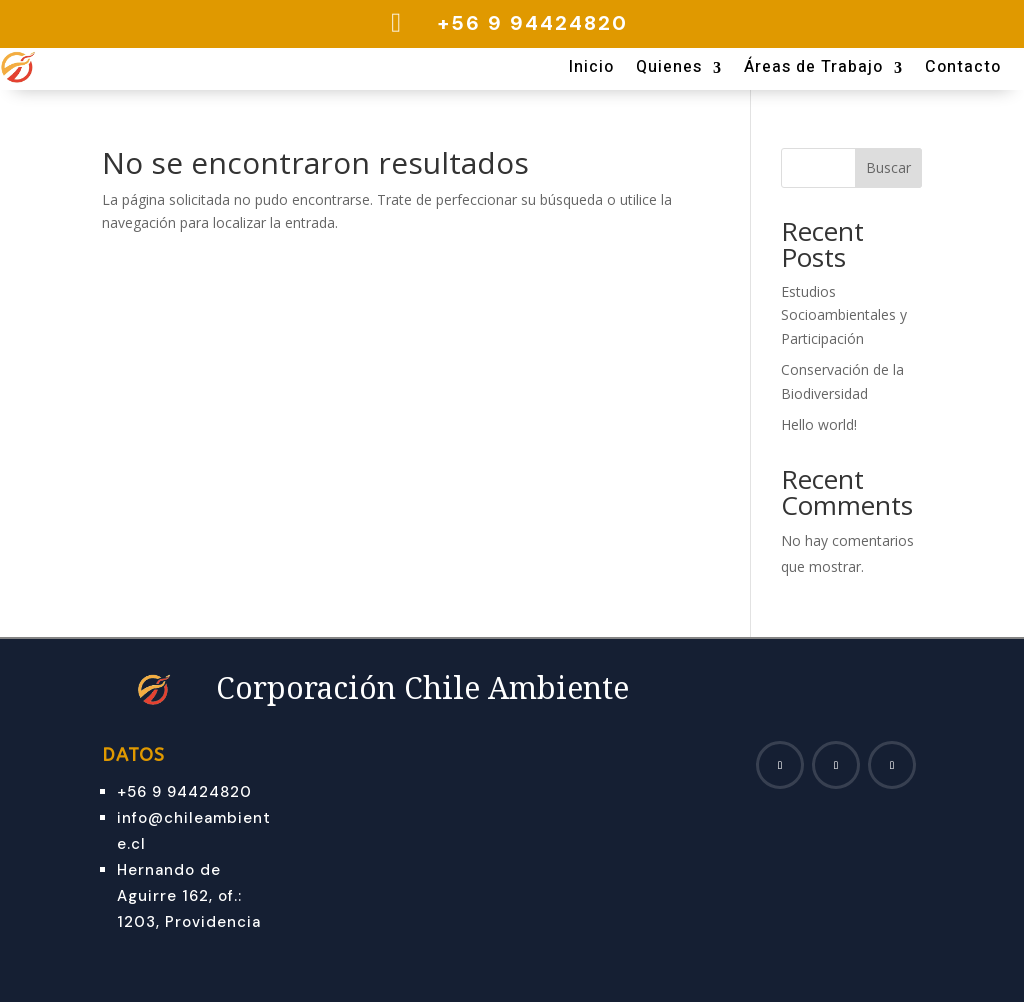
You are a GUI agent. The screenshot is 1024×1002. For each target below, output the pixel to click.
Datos (133, 755)
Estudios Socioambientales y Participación (844, 315)
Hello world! (819, 424)
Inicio (591, 69)
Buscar (888, 167)
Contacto (963, 69)
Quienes (669, 69)
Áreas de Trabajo (813, 69)
